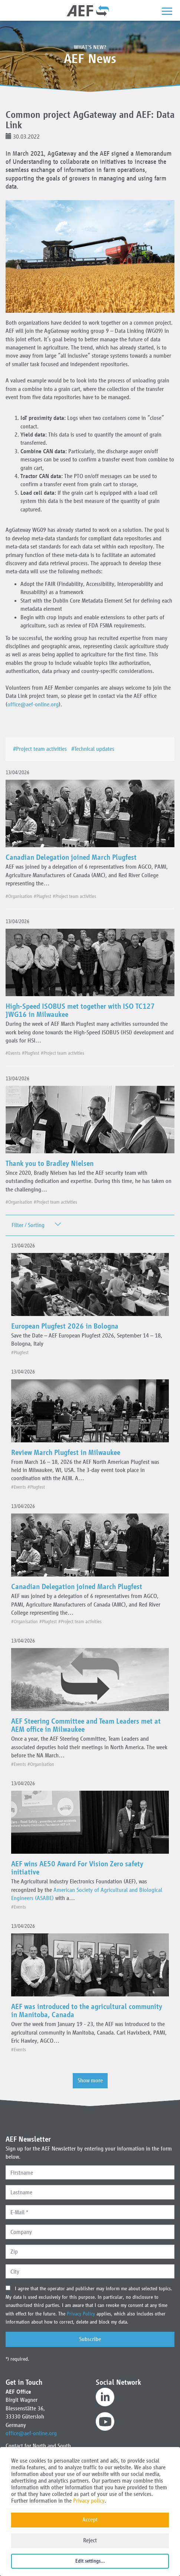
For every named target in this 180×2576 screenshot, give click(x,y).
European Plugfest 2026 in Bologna (64, 1326)
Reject (90, 2540)
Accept (90, 2519)
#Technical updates (94, 749)
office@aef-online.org (33, 704)
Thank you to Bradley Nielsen (50, 1163)
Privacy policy (89, 2500)
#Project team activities (41, 749)
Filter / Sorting (28, 1225)
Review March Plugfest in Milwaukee (65, 1452)
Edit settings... (90, 2561)
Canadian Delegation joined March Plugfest (71, 857)
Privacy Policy (81, 2314)
